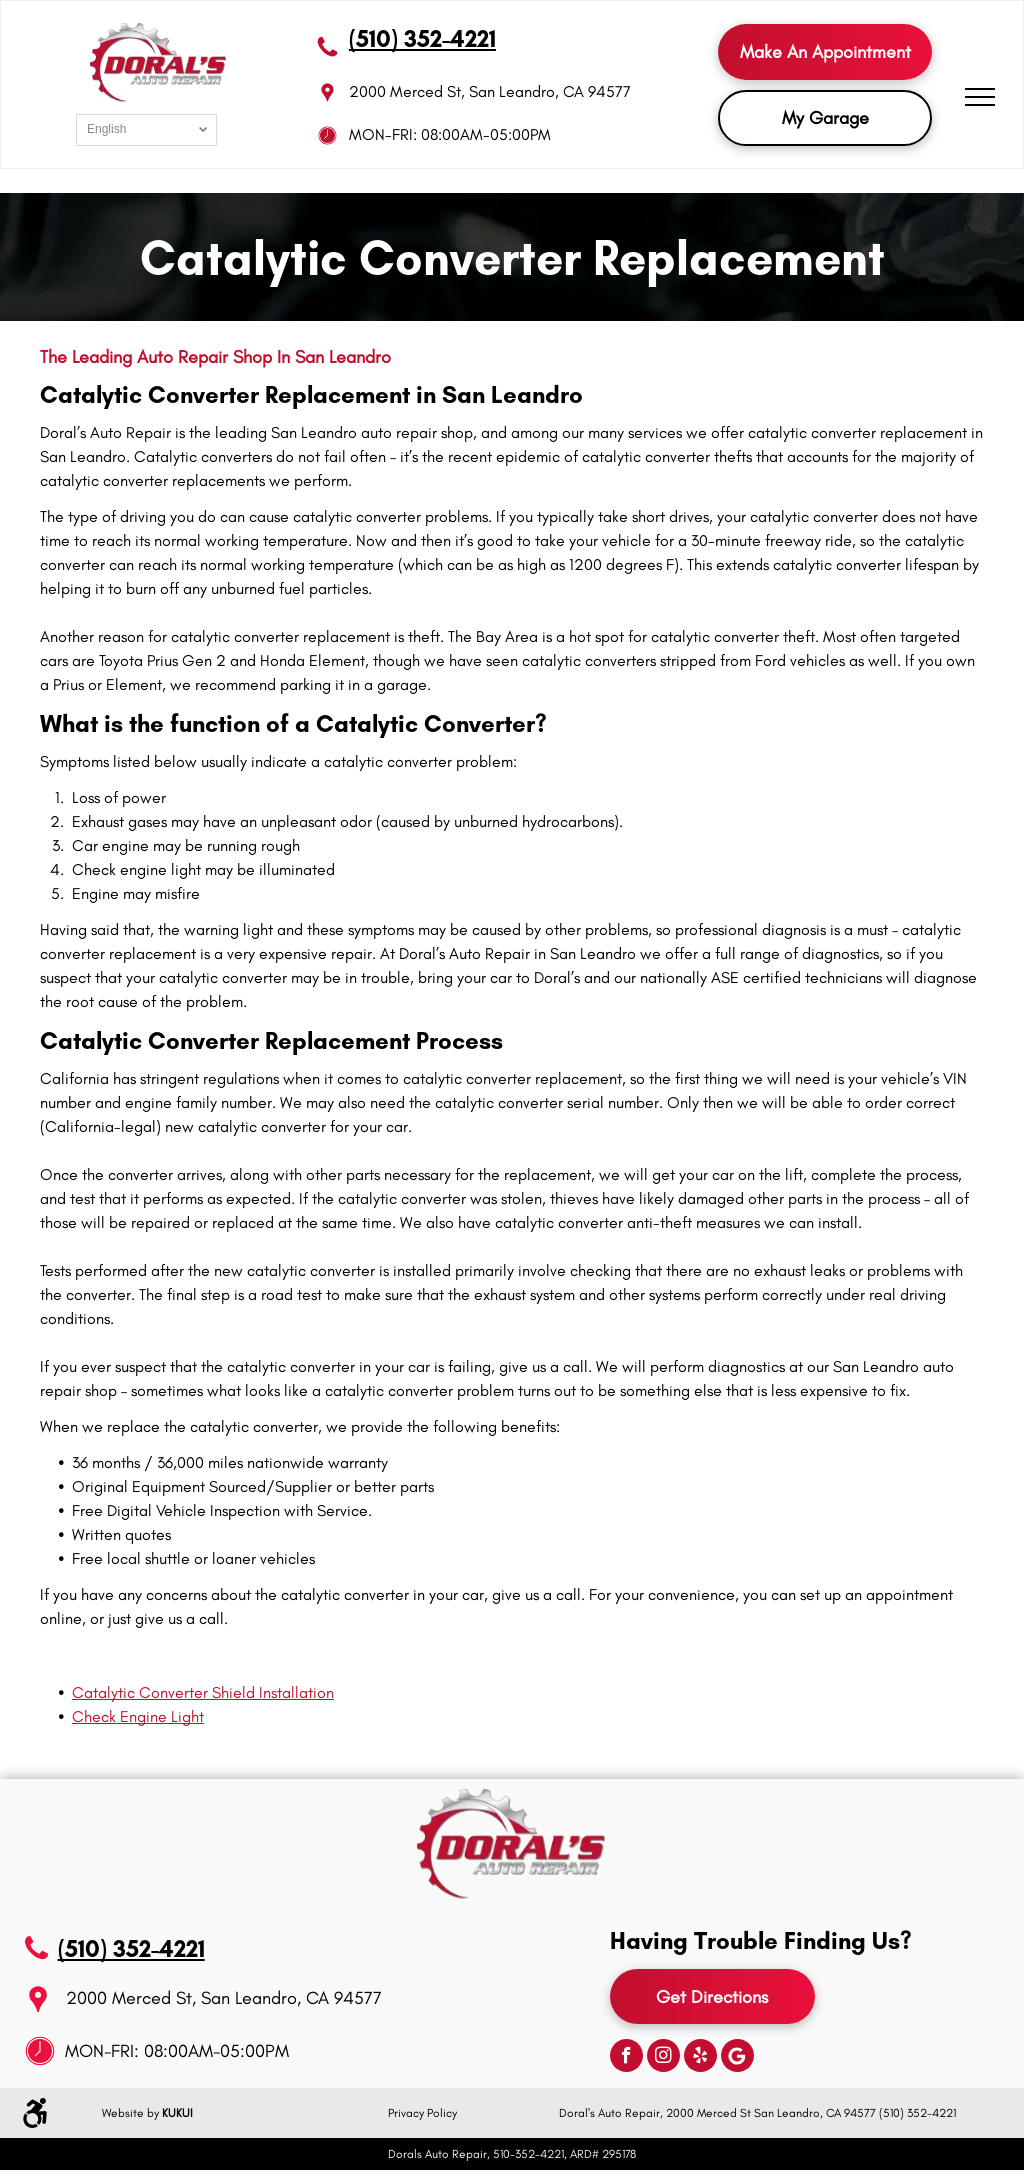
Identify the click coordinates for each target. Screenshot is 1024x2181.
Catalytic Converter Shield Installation (203, 1692)
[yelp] (700, 2058)
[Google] (737, 2058)
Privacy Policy (422, 2113)
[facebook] (626, 2058)
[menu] (980, 97)
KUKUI (177, 2113)
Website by (130, 2113)
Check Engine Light (138, 1716)
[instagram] (663, 2058)
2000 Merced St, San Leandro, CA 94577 (490, 91)
